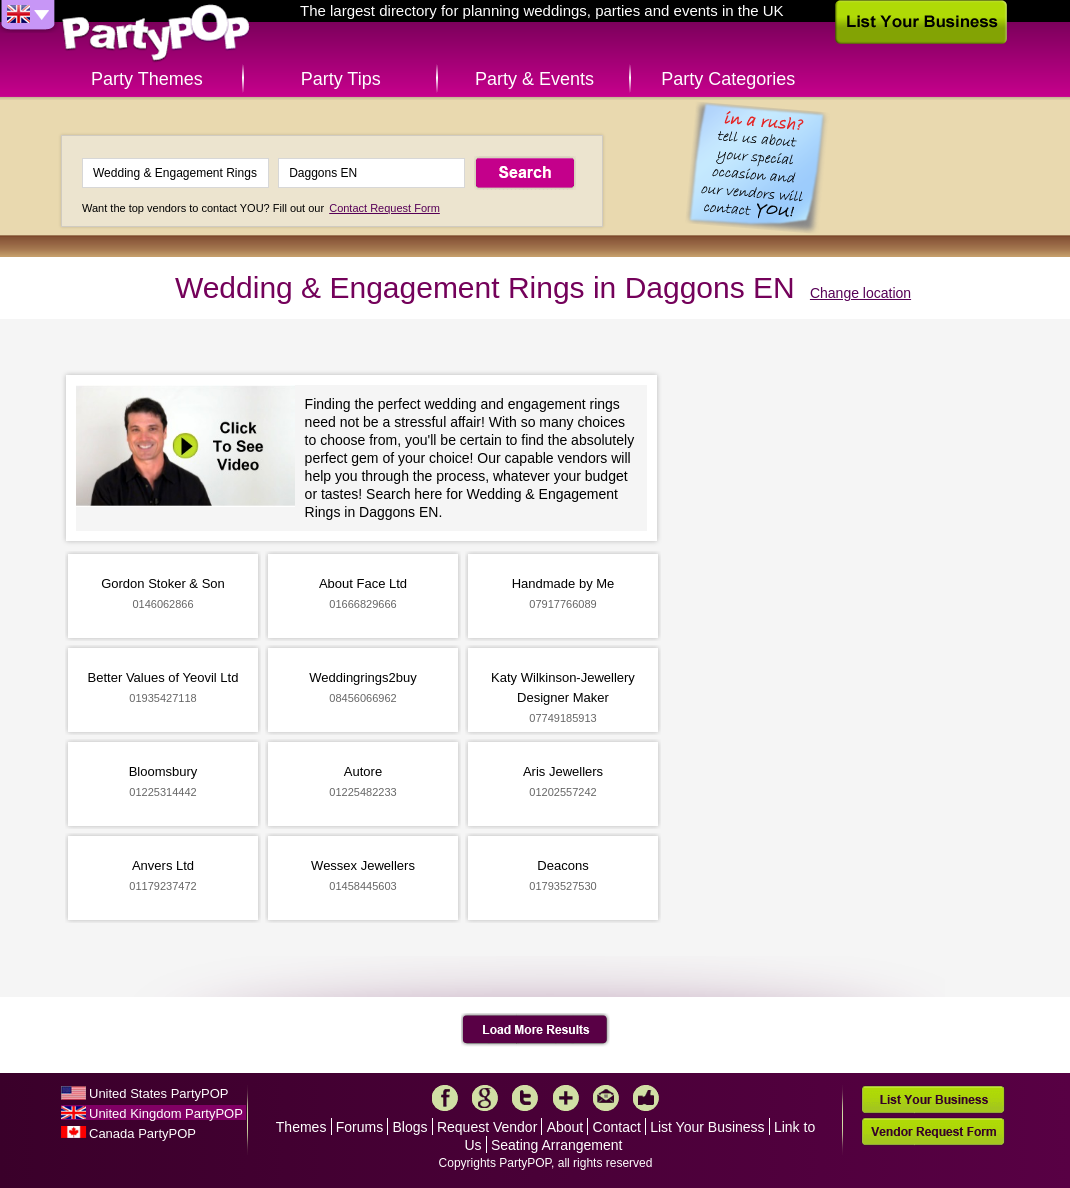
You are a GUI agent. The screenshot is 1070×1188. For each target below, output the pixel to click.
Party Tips (341, 79)
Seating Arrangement (557, 1145)
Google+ (485, 1098)
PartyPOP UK (156, 33)
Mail (606, 1098)
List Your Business (707, 1127)
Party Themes (147, 79)
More (566, 1098)
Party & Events (534, 79)
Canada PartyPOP (142, 1133)
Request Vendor (487, 1127)
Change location (860, 293)
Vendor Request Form (933, 1131)
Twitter (525, 1098)
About (565, 1127)
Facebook (445, 1098)
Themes (301, 1127)
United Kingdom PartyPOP (166, 1113)
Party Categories (728, 79)
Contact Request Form (384, 208)
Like (646, 1098)
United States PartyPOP (158, 1093)
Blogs (410, 1127)
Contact (617, 1127)
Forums (359, 1127)
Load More (535, 1030)
